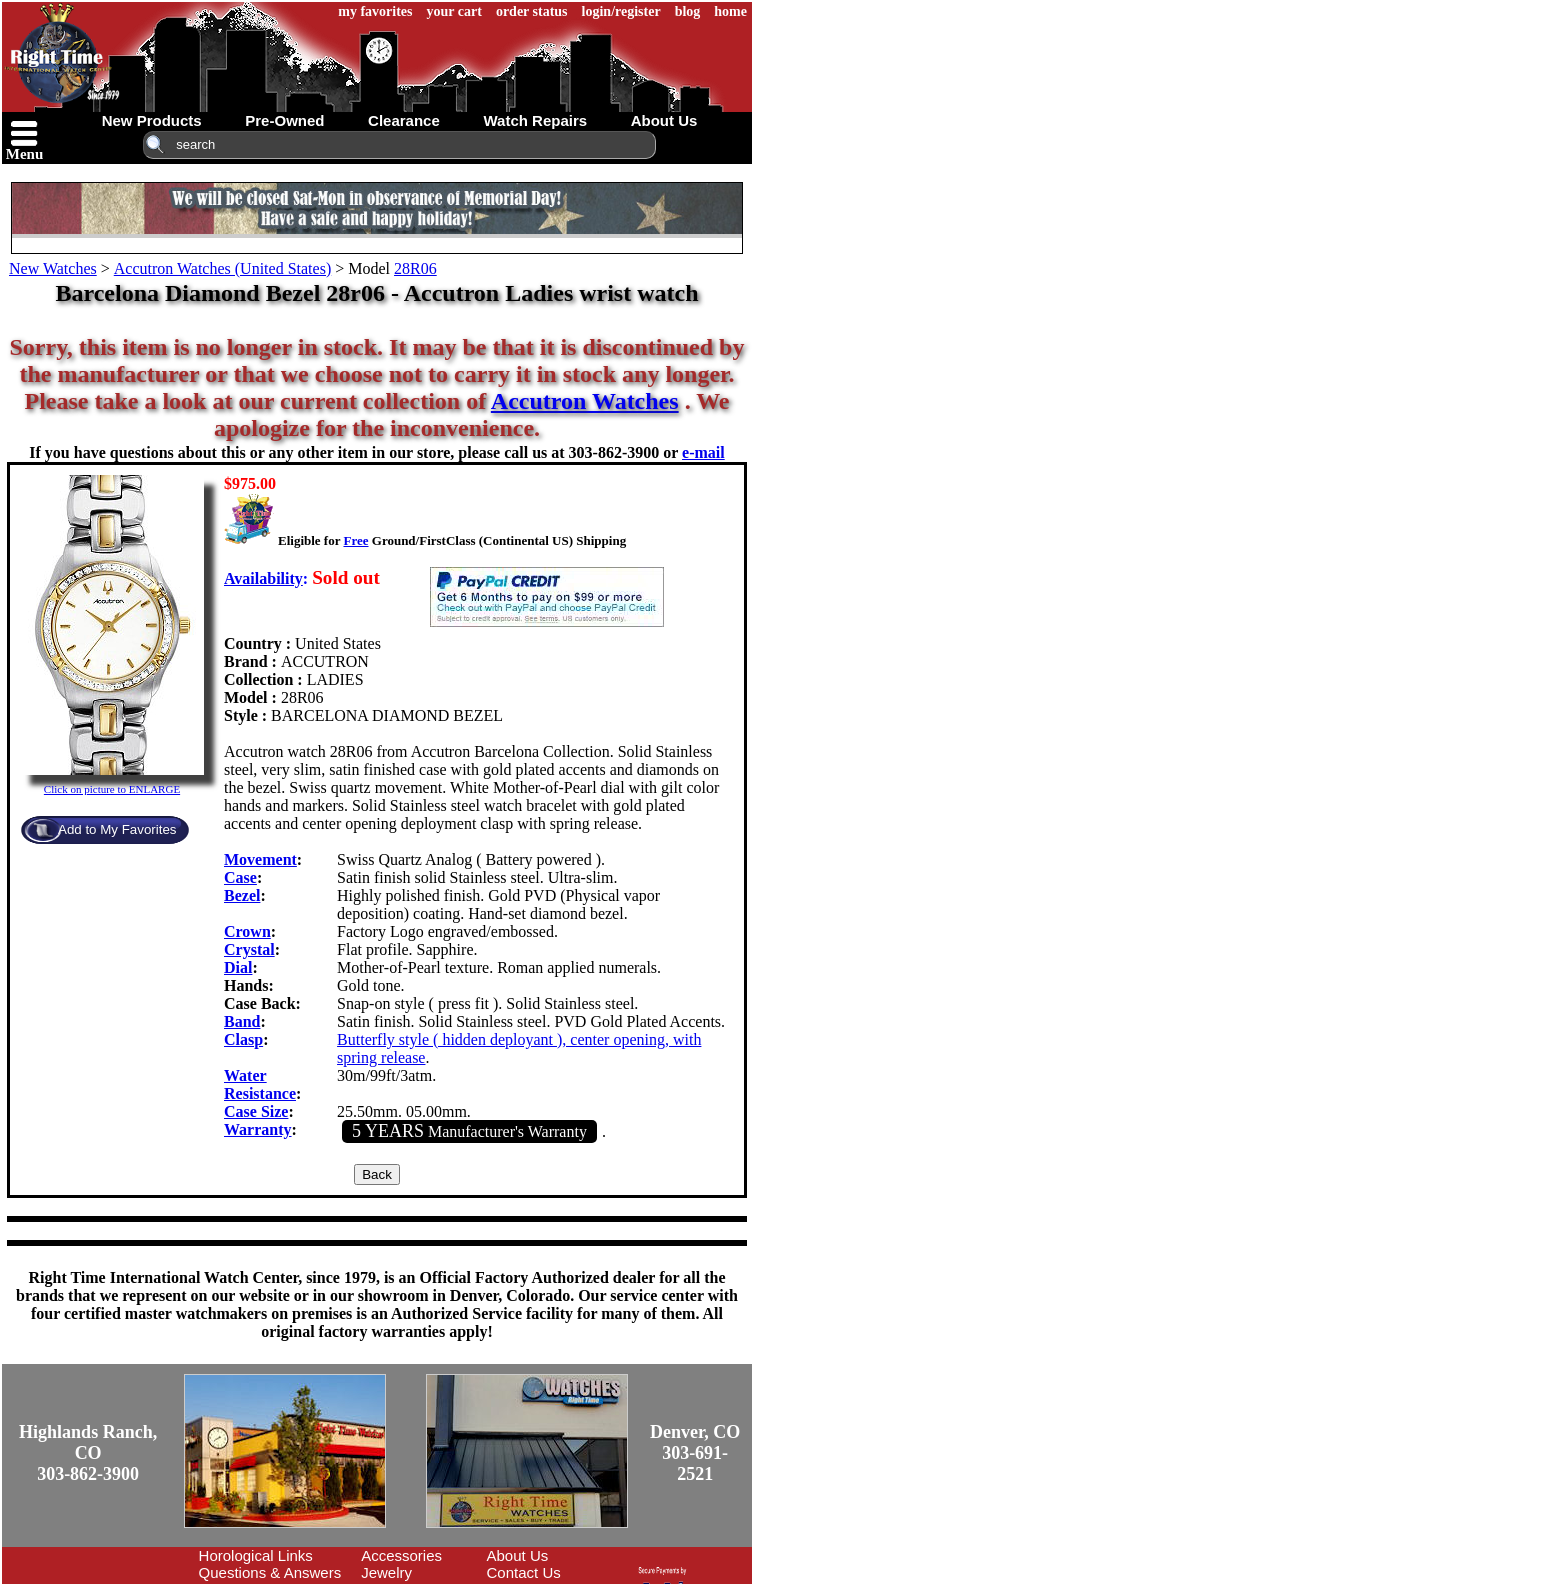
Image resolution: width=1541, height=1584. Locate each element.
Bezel (242, 895)
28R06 (415, 268)
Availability (263, 578)
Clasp (243, 1039)
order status (532, 11)
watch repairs (535, 120)
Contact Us (524, 1572)
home (730, 11)
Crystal (249, 949)
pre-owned (284, 120)
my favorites (375, 11)
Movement (260, 859)
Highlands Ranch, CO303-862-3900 (88, 1453)
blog (688, 11)
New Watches (53, 268)
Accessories (401, 1555)
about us (664, 120)
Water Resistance (260, 1084)
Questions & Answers (270, 1572)
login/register (621, 11)
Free (355, 540)
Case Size (256, 1111)
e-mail (703, 452)
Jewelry (386, 1572)
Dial (238, 967)
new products (152, 120)
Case (240, 877)
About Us (518, 1555)
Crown (247, 931)
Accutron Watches (585, 401)
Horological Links (256, 1555)
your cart (454, 11)
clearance (404, 120)
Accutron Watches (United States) (222, 268)
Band (242, 1021)
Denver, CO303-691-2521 (695, 1453)
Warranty (258, 1129)
